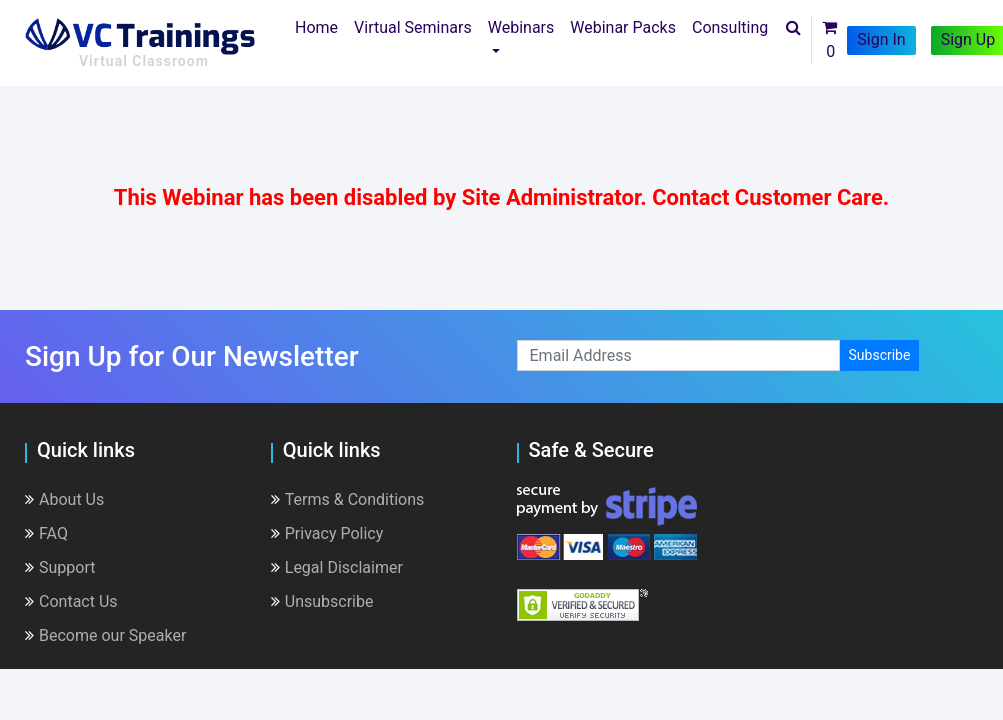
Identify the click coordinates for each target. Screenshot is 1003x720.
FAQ (46, 533)
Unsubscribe (322, 601)
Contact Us (71, 601)
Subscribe (880, 355)
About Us (64, 499)
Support (60, 567)
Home (320, 26)
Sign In (881, 39)
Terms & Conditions (348, 499)
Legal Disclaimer (337, 567)
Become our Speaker (105, 635)
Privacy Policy (327, 533)
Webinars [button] (521, 27)
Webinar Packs (623, 27)
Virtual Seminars (413, 27)
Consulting (730, 27)
